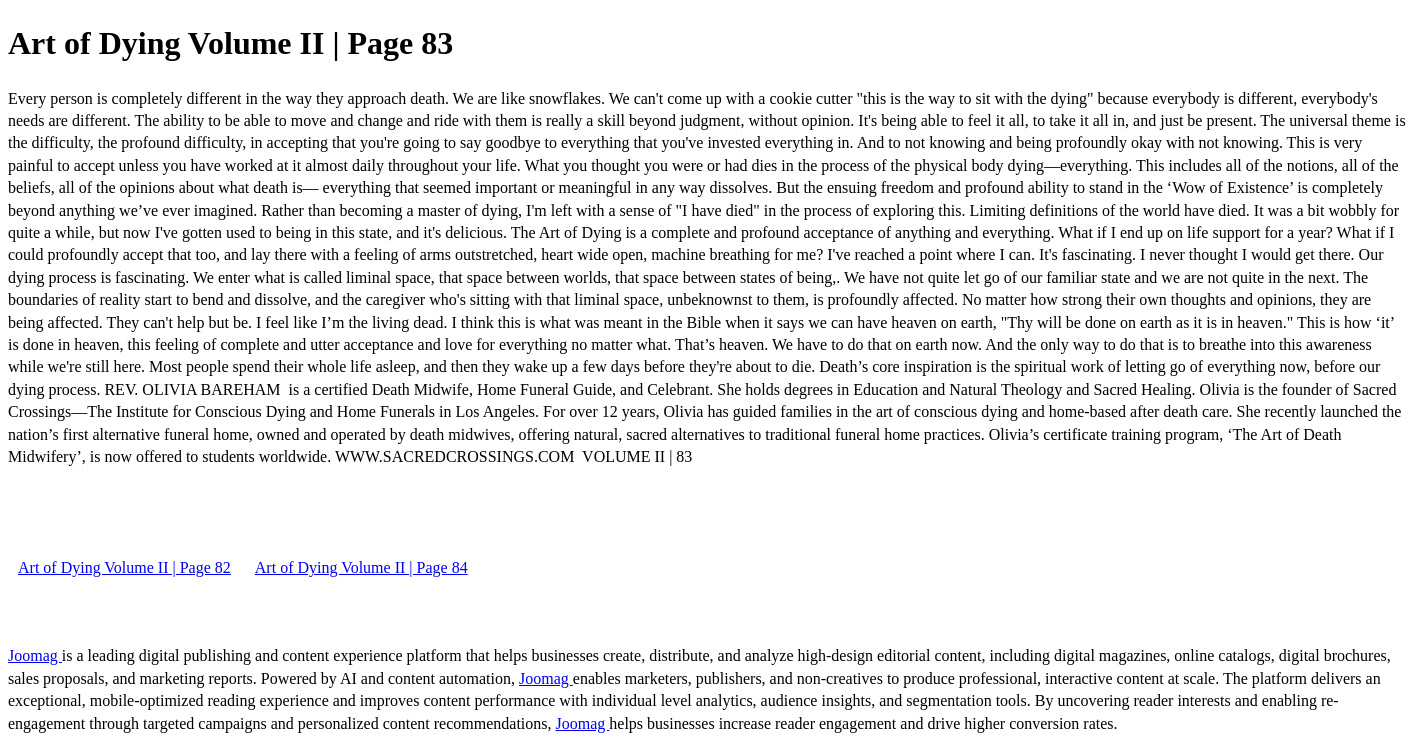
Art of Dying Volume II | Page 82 (124, 567)
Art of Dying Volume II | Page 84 (361, 567)
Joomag (35, 655)
